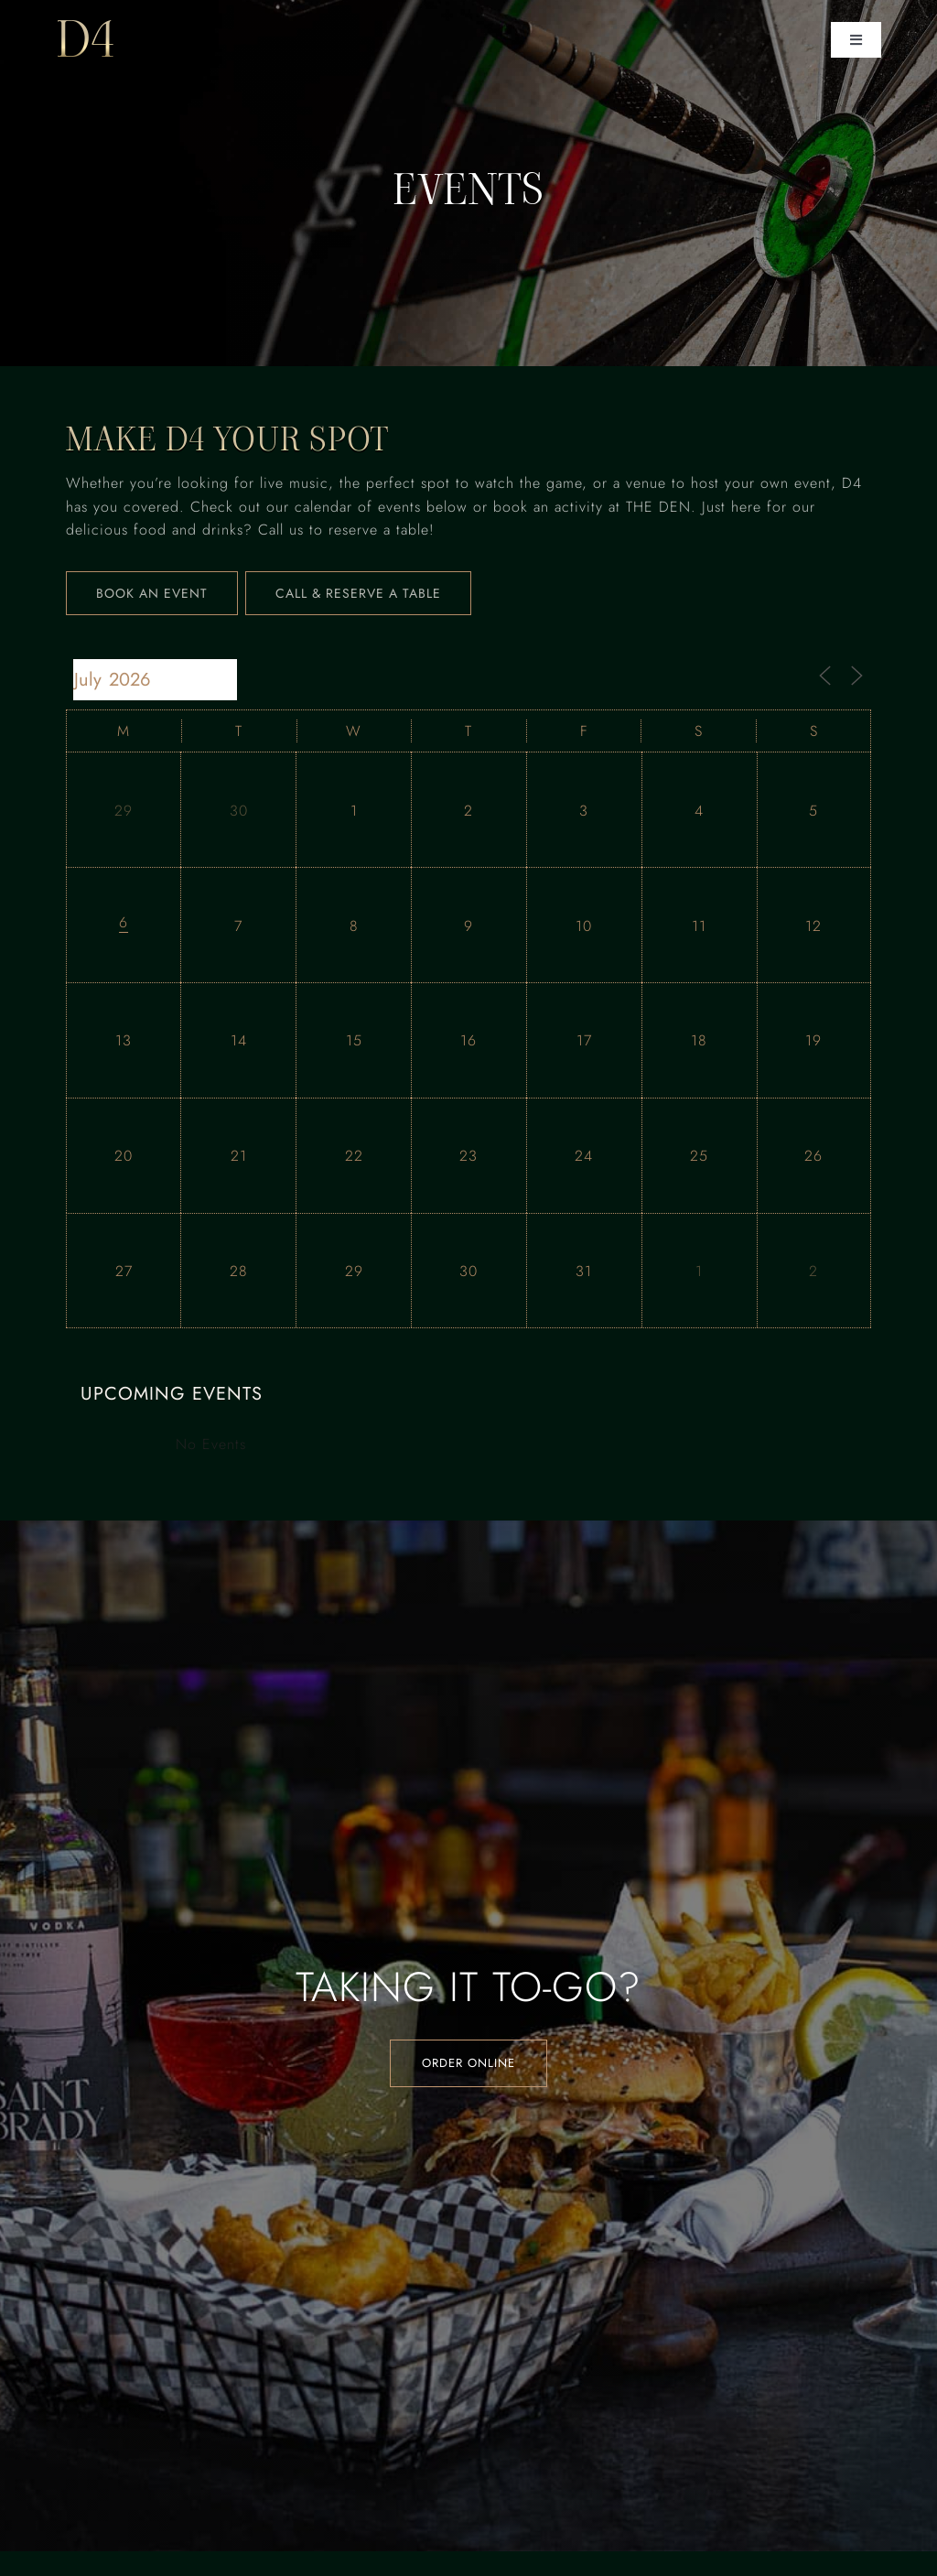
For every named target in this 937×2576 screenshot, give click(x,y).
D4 (86, 39)
